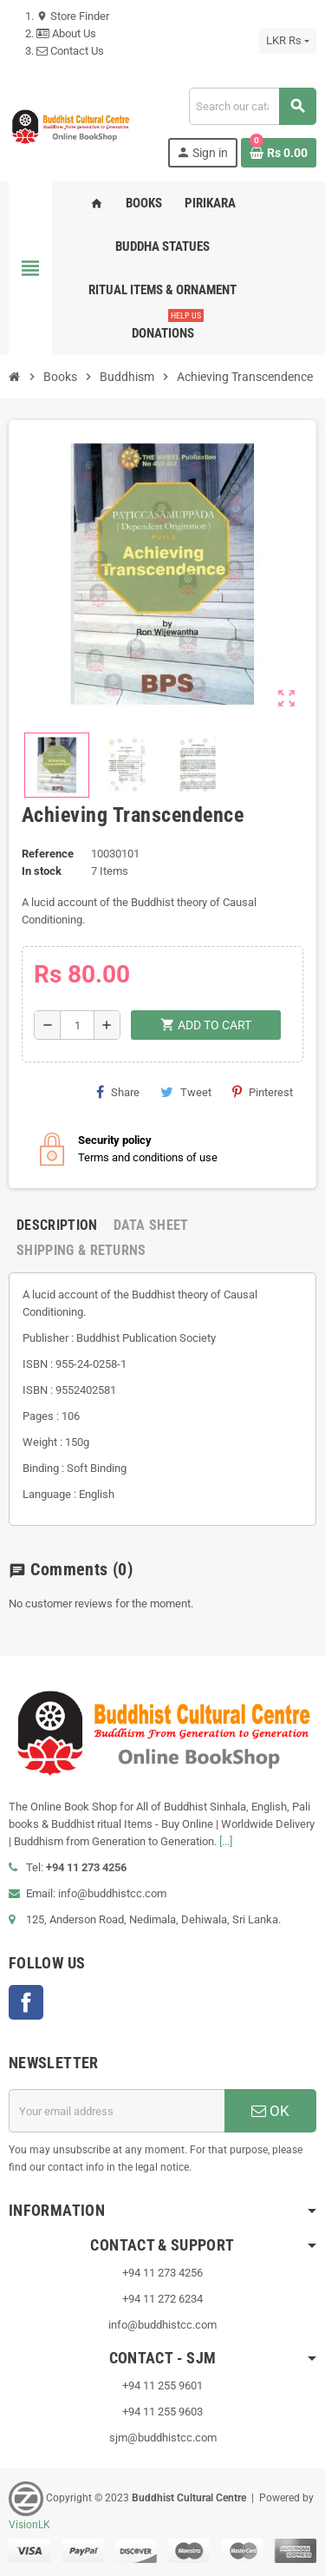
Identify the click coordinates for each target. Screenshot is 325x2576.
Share (118, 1092)
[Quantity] (77, 1025)
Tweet (185, 1092)
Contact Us (70, 50)
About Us (66, 33)
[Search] (252, 106)
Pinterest (262, 1092)
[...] (225, 1841)
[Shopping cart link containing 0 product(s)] (278, 153)
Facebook (26, 2002)
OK (270, 2110)
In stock (42, 870)
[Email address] (116, 2110)
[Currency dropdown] (287, 41)
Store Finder (72, 16)
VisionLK (29, 2525)
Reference (48, 853)
